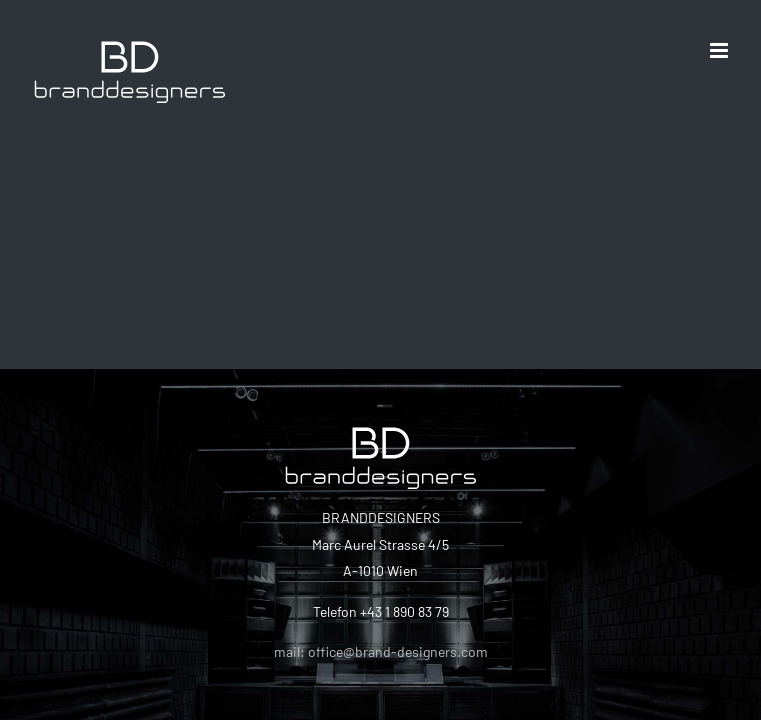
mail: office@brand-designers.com (381, 651)
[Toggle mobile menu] (720, 50)
